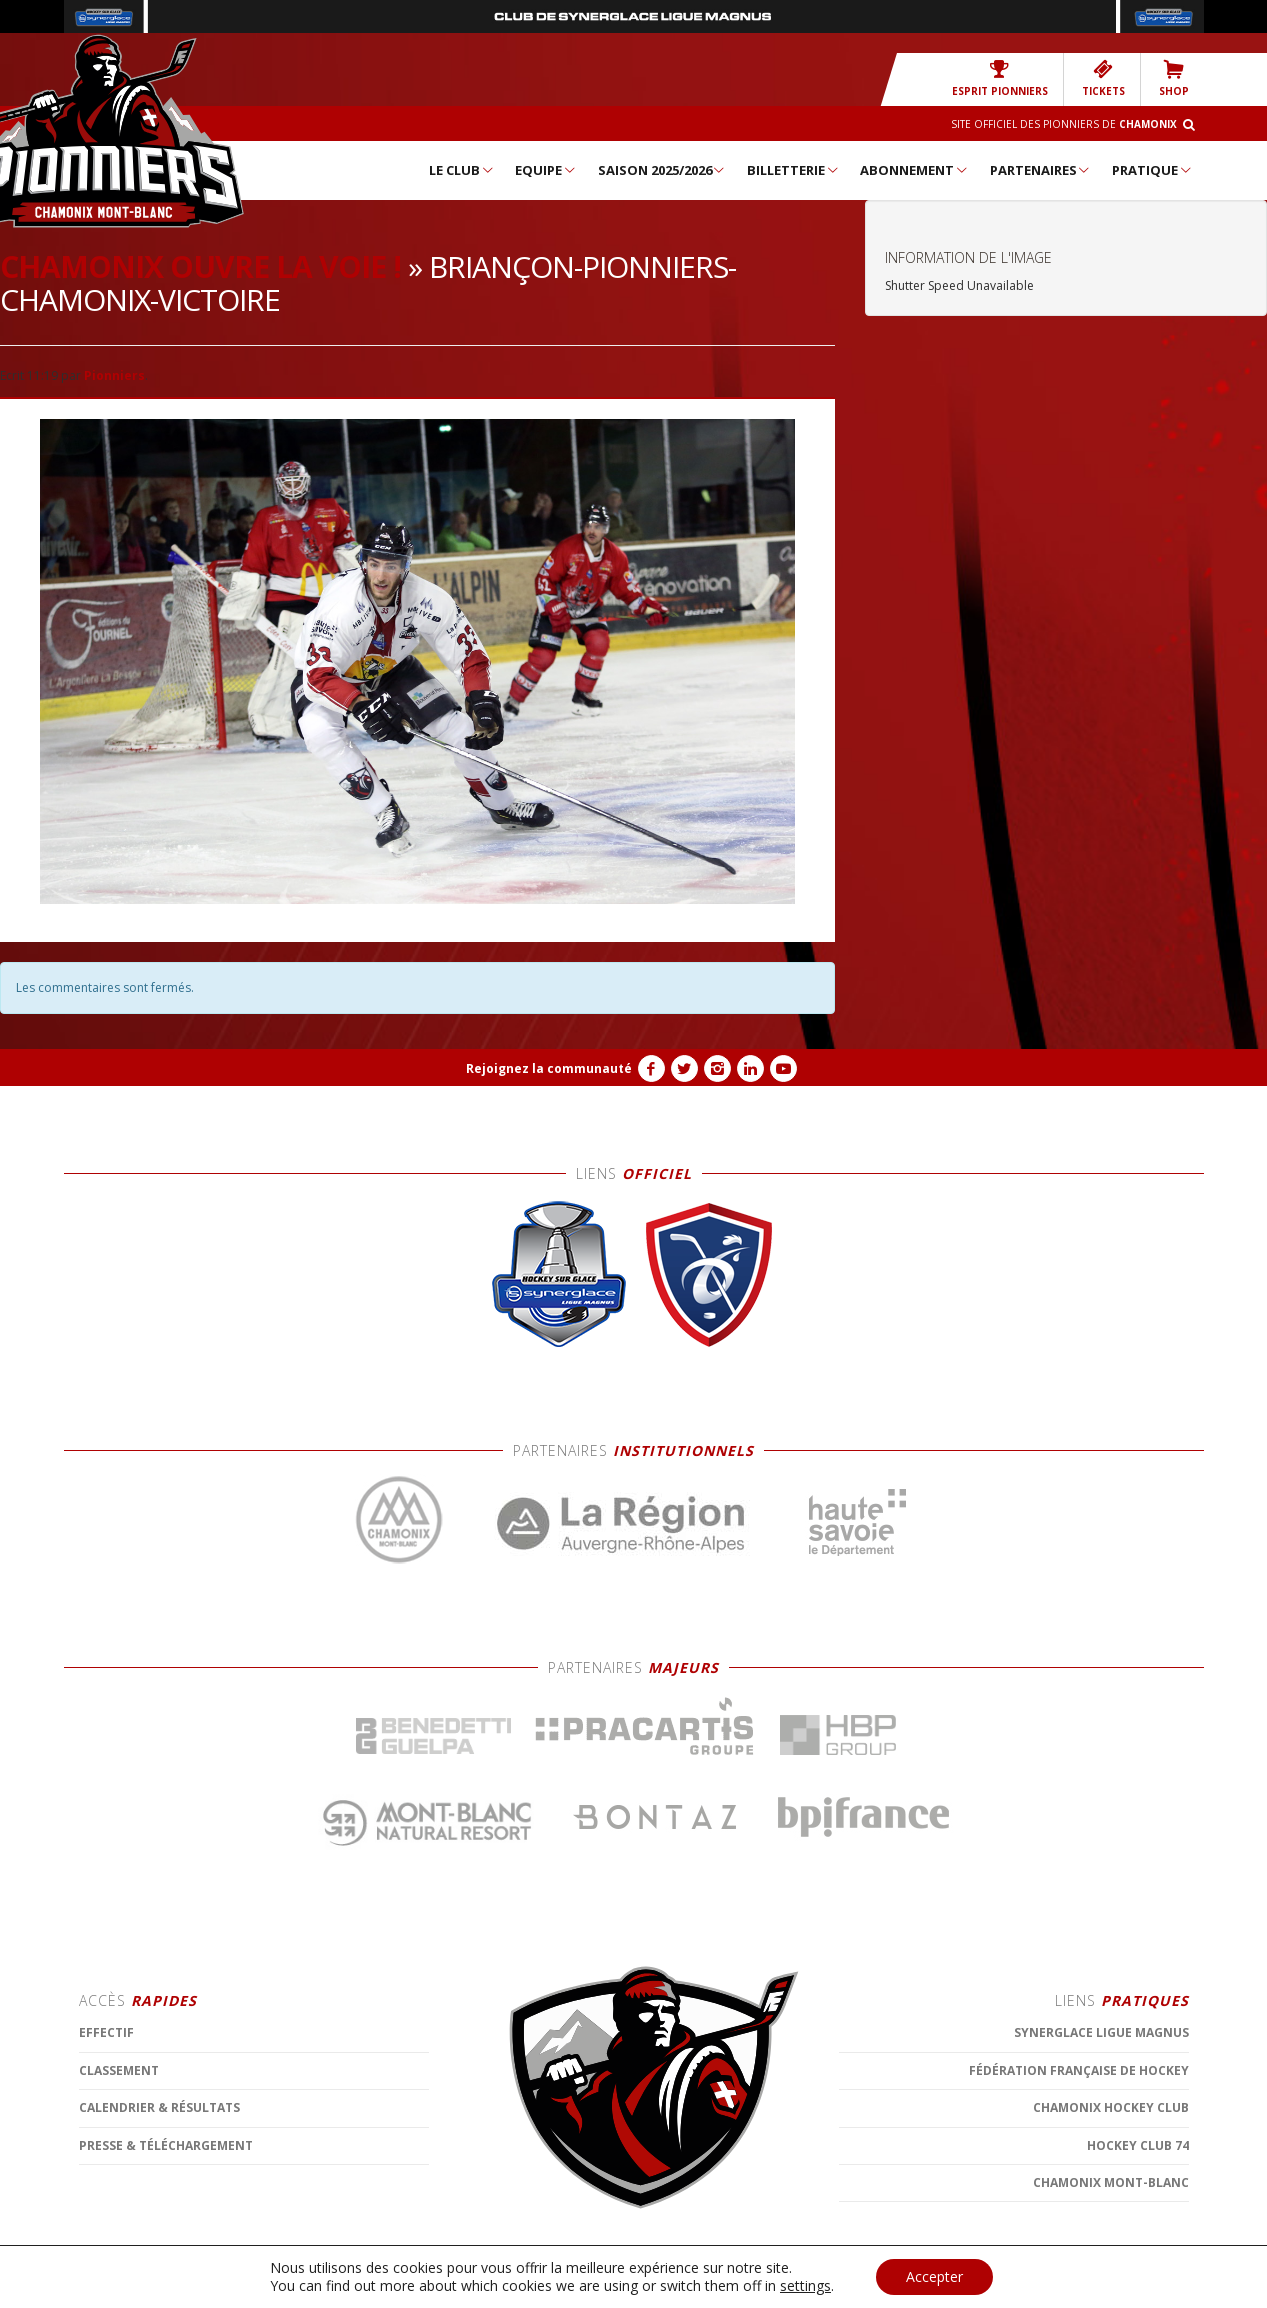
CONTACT (533, 2289)
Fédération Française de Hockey (1079, 2236)
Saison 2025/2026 (662, 170)
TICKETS (1103, 78)
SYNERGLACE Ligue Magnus (1101, 2199)
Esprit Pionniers (1000, 78)
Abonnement (914, 170)
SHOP (1174, 78)
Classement (119, 2236)
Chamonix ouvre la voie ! (200, 266)
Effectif (106, 2199)
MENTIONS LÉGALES (444, 2289)
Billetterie (793, 170)
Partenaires (1041, 170)
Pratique (1152, 170)
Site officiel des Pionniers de (1064, 124)
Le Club (462, 170)
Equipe (546, 170)
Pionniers (114, 375)
